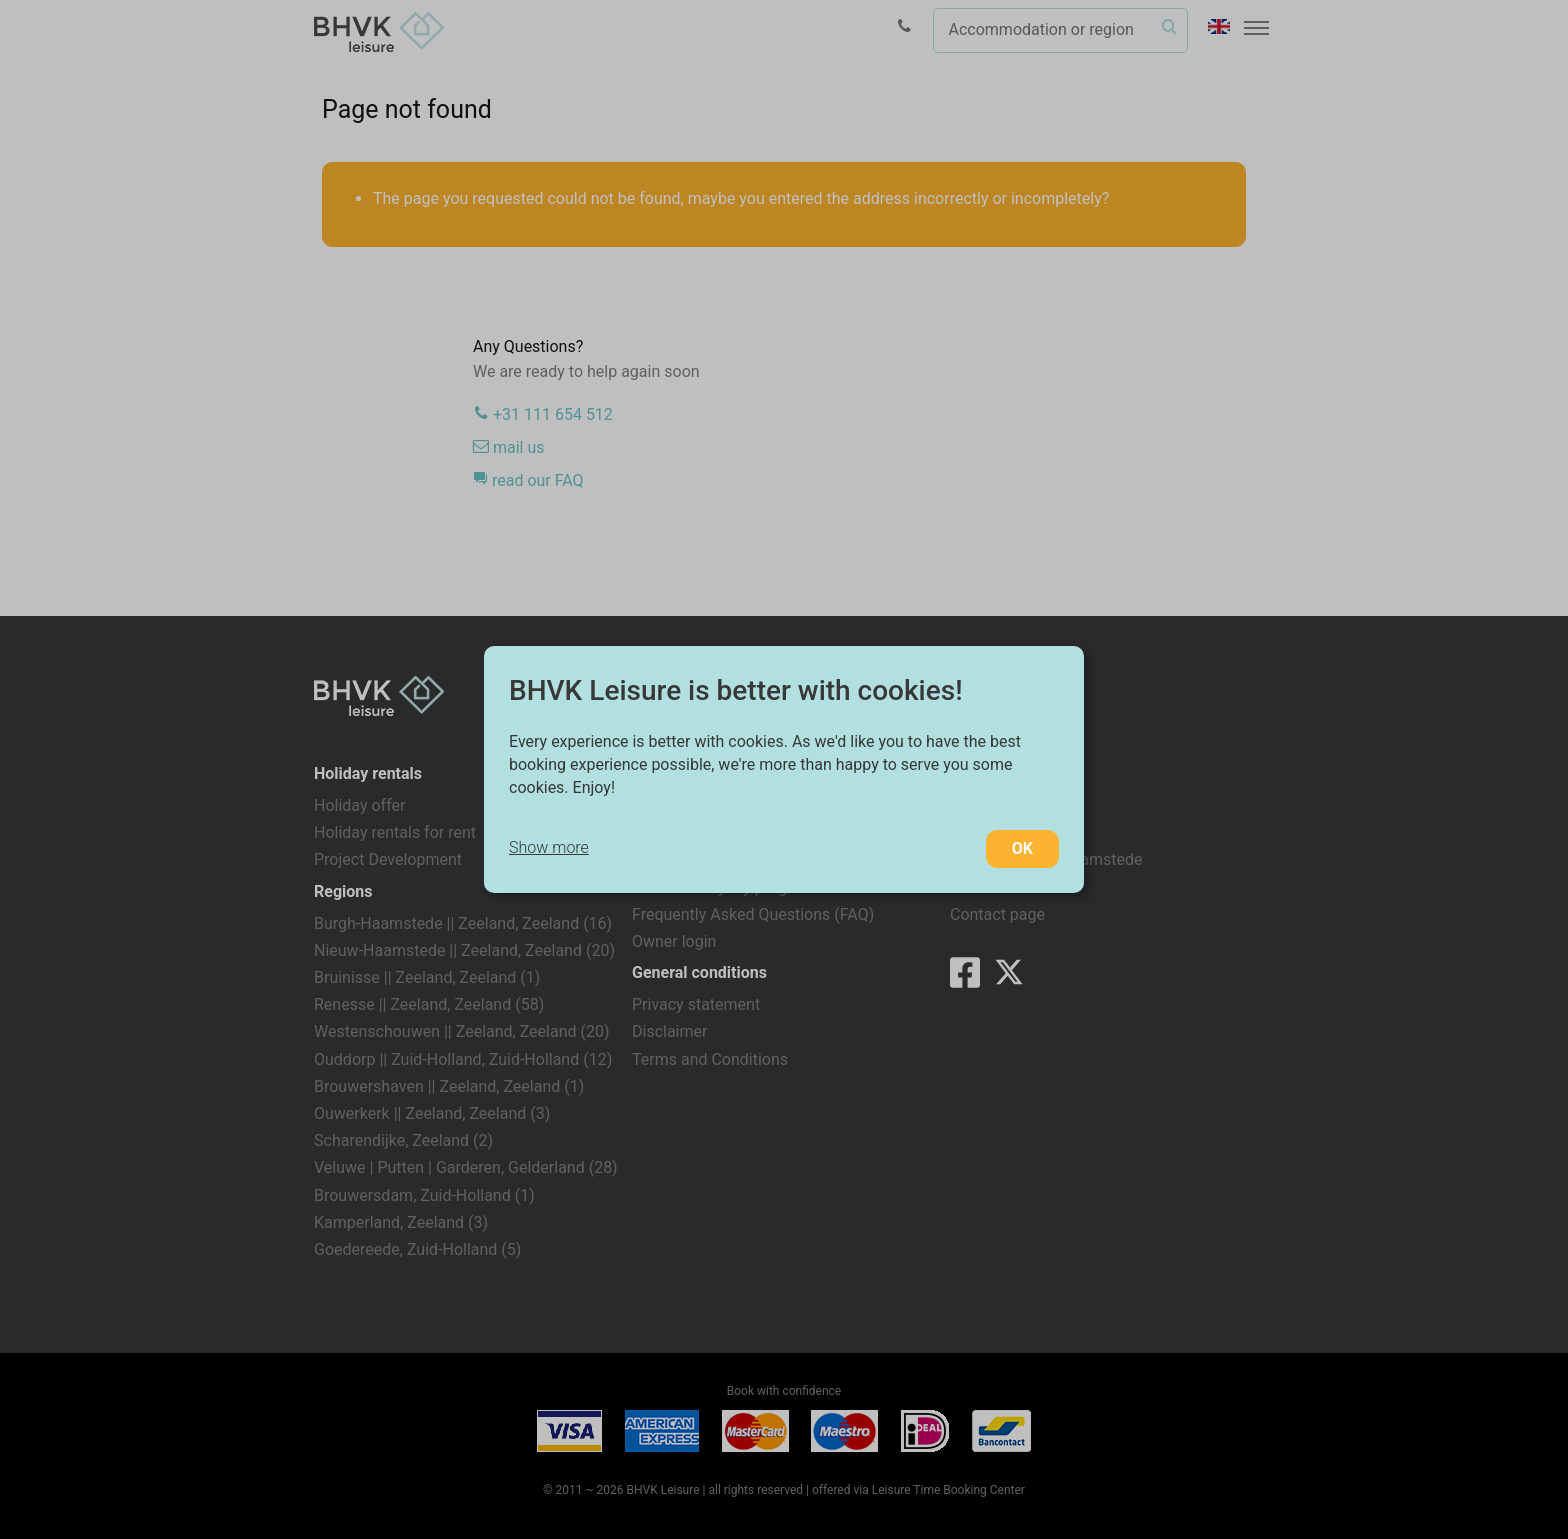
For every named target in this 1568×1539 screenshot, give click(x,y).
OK (1022, 848)
